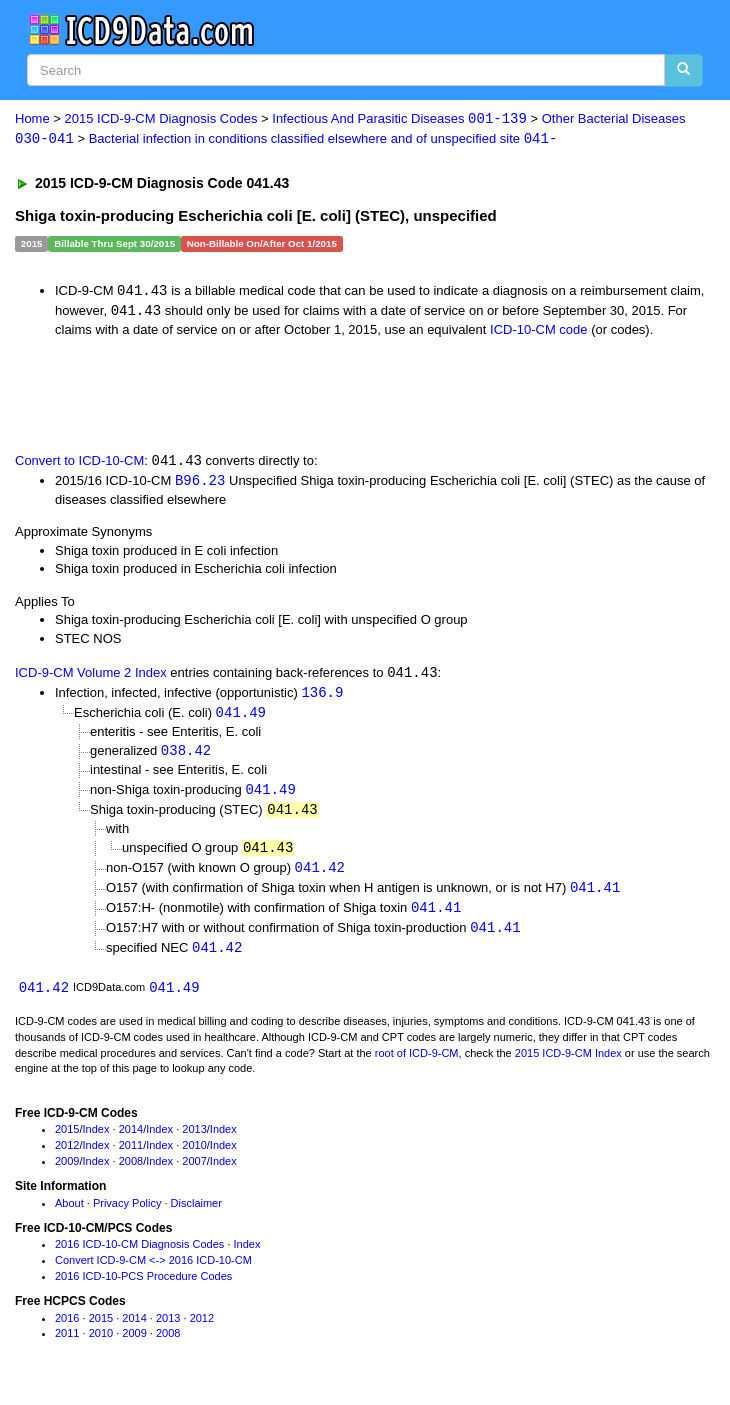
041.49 (241, 716)
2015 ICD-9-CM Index (568, 1063)
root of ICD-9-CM (417, 1063)
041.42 (320, 875)
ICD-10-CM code (539, 331)
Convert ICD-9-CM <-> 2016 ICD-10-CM (153, 1271)
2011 (131, 1156)
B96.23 (200, 482)
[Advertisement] (234, 395)
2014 (131, 1140)
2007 (194, 1171)
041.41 (595, 895)
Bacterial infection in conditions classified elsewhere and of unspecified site (323, 139)
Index (96, 1140)
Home (32, 119)
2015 (67, 1140)
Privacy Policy (127, 1213)
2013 (194, 1140)
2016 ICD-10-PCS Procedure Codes (143, 1286)
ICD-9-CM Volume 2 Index (91, 676)
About (69, 1213)
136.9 (322, 696)
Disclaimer (196, 1213)
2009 (67, 1171)
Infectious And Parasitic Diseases (399, 119)
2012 (67, 1156)
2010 (194, 1156)
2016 (67, 1328)
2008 (131, 1171)
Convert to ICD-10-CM (79, 463)
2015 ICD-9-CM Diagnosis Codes (161, 119)
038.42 (186, 755)
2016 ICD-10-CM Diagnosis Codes (139, 1255)
